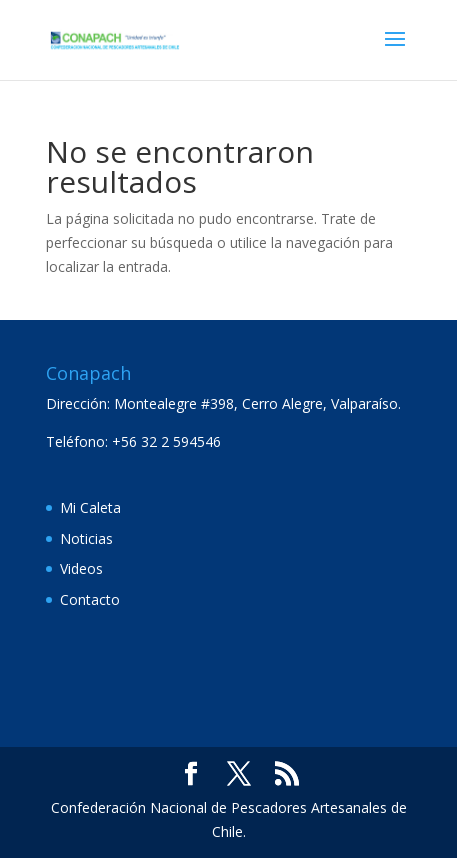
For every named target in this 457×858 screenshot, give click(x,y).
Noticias (86, 538)
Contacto (90, 599)
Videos (81, 568)
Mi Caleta (90, 507)
